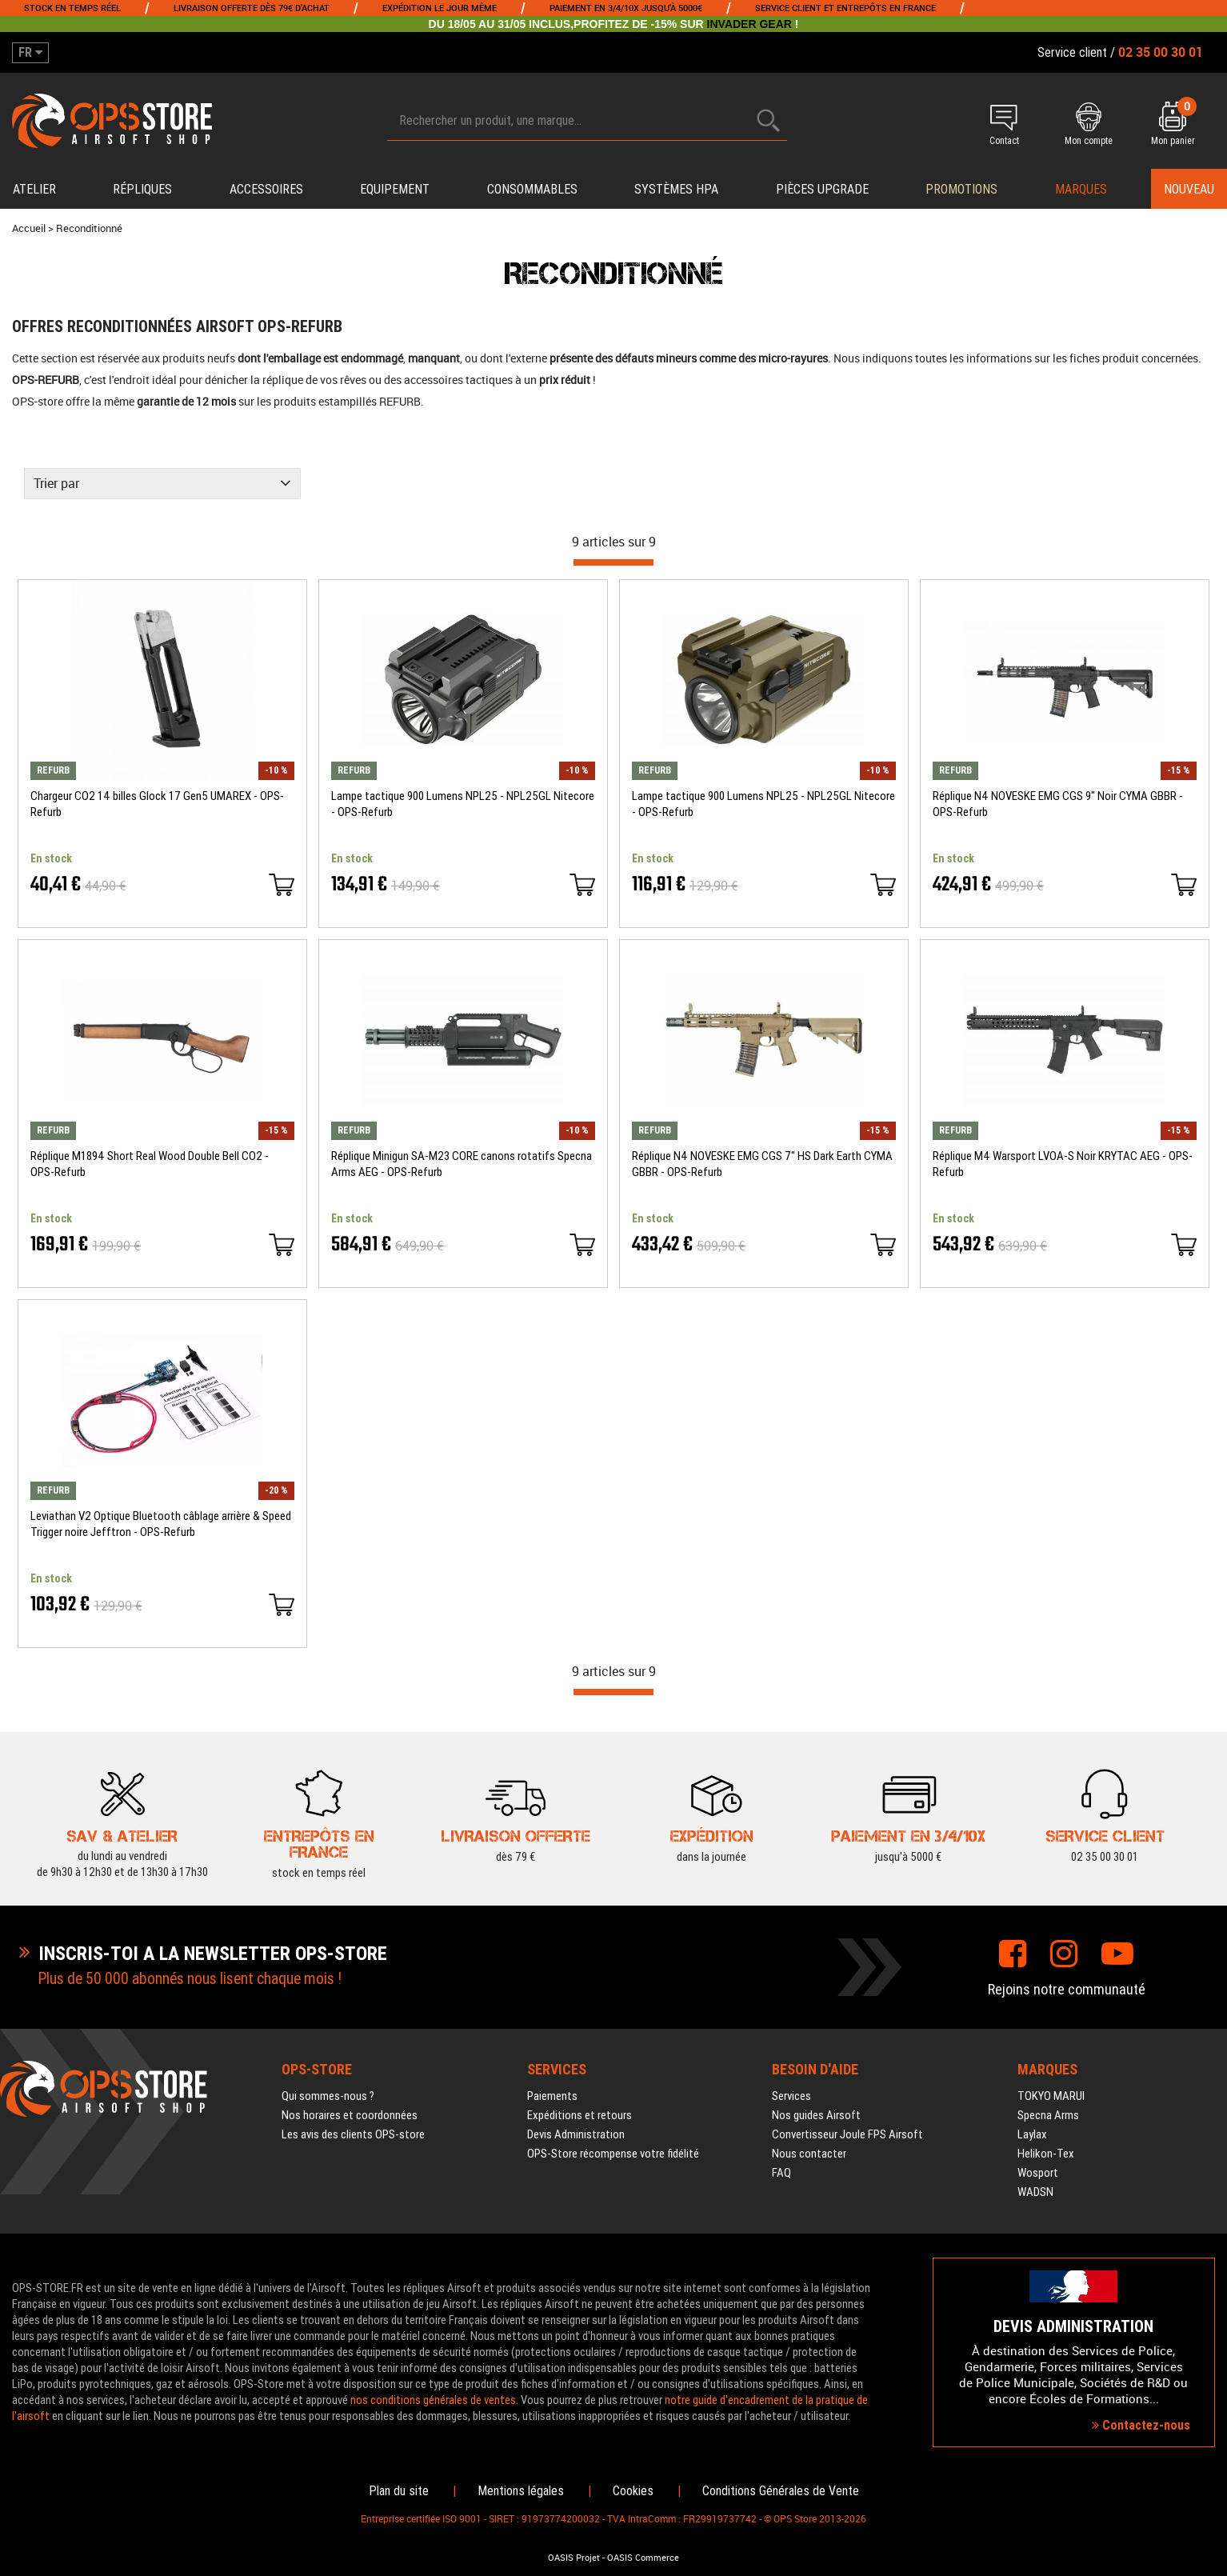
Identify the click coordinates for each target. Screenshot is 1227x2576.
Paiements (552, 2096)
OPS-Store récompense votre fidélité (613, 2153)
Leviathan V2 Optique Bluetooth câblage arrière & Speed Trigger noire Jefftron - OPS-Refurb (160, 1524)
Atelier (34, 189)
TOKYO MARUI (1051, 2096)
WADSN (1035, 2192)
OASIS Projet (574, 2557)
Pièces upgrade (822, 189)
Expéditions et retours (579, 2115)
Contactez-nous (1141, 2425)
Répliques (142, 189)
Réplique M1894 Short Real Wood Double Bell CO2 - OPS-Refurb (149, 1164)
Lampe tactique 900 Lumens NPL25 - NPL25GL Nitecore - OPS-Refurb (462, 804)
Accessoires (266, 189)
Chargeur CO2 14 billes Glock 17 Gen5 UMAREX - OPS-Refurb (157, 804)
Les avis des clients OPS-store (353, 2134)
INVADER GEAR (749, 24)
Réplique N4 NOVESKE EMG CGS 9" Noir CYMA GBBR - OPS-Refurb (1058, 804)
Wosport (1037, 2173)
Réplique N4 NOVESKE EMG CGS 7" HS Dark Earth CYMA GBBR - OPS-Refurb (762, 1164)
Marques (1081, 189)
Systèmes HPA (676, 189)
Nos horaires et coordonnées (350, 2115)
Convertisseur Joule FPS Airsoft (847, 2134)
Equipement (395, 189)
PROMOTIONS (961, 189)
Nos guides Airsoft (816, 2115)
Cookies (633, 2490)
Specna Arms (1048, 2115)
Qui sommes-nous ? (328, 2096)
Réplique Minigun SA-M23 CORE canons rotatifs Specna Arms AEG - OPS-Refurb (461, 1164)
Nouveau (1189, 189)
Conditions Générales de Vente (780, 2490)
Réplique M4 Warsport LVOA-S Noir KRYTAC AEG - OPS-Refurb (1063, 1164)
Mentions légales (521, 2490)
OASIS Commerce (643, 2557)
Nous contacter (809, 2153)
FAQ (781, 2173)
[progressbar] (613, 562)
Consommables (532, 189)
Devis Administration (576, 2134)
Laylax (1032, 2134)
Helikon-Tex (1045, 2153)
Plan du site (399, 2490)
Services (791, 2096)
